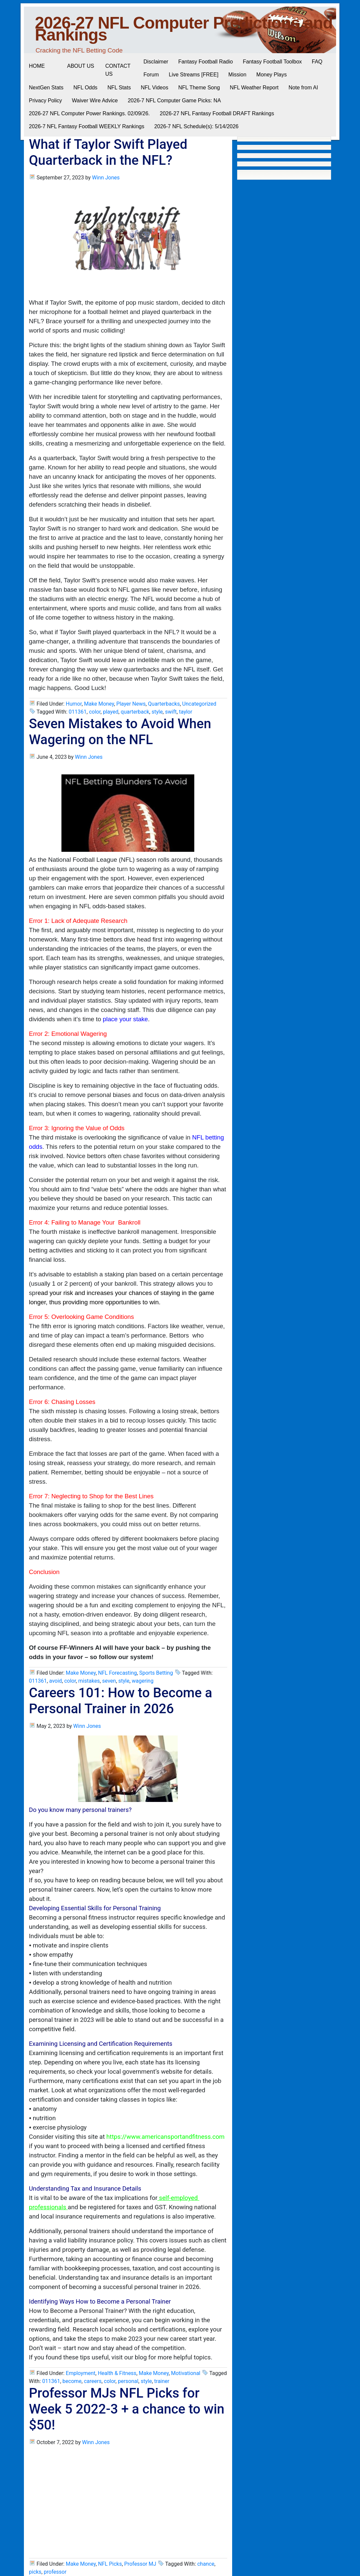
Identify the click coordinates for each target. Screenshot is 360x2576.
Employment (80, 2373)
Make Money (99, 704)
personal (128, 2381)
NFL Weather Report (254, 87)
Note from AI (303, 87)
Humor (74, 704)
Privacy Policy (45, 100)
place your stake (125, 1019)
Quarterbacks (164, 704)
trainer (161, 2381)
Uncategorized (199, 704)
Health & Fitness (117, 2373)
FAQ (317, 61)
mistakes (89, 1681)
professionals (47, 2207)
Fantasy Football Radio (205, 61)
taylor (185, 712)
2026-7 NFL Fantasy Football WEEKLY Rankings (86, 126)
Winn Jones (106, 177)
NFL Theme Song (199, 87)
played (110, 712)
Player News (130, 704)
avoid (55, 1681)
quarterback (135, 712)
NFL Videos (154, 87)
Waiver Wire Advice (95, 100)
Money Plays (271, 74)
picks (35, 2572)
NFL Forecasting (117, 1673)
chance (206, 2564)
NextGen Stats (46, 87)
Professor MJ (140, 2564)
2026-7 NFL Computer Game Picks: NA (174, 100)
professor (55, 2572)
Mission (237, 74)
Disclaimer (155, 61)
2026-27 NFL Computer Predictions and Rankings (184, 29)
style (156, 712)
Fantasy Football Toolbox (272, 61)
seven (109, 1681)
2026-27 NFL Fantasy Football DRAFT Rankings (217, 113)
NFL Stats (119, 87)
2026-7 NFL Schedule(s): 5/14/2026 (196, 126)
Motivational (185, 2373)
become (71, 2381)
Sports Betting (156, 1673)
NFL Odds (85, 87)
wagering (142, 1681)
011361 (78, 712)
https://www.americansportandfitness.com (165, 2136)
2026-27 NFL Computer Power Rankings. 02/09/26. (89, 113)
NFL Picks (110, 2564)
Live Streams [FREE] (193, 74)
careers (93, 2381)
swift (171, 712)
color (95, 712)
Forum (151, 74)
